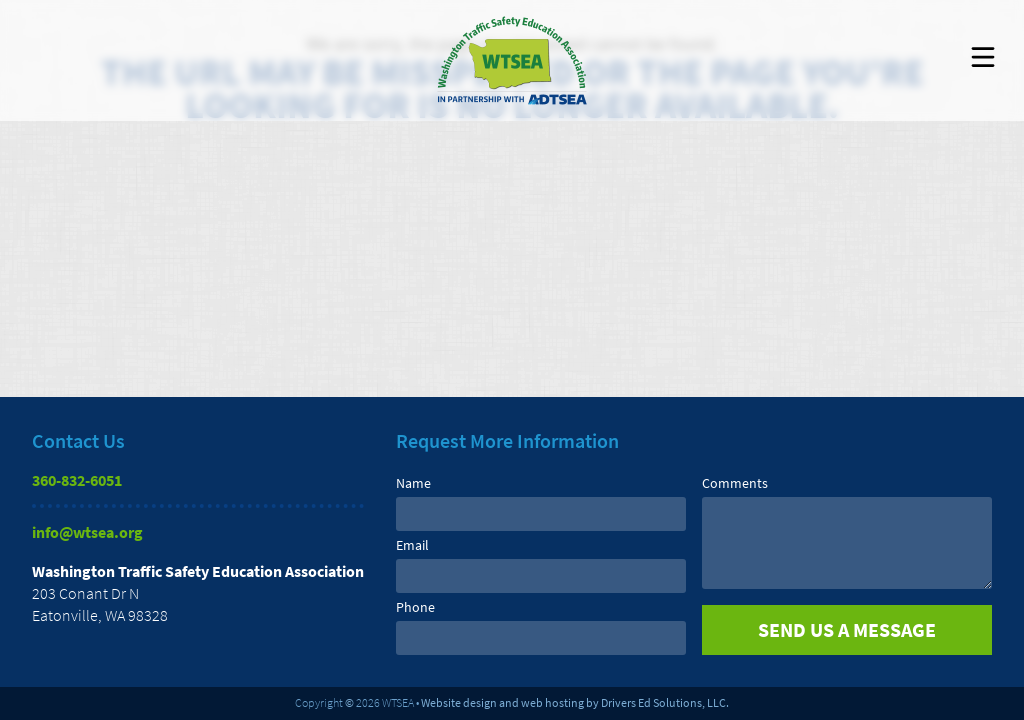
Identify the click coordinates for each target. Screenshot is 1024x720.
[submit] (847, 630)
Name (413, 483)
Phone (415, 607)
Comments (735, 483)
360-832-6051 (77, 480)
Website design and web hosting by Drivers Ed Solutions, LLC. (575, 702)
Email (412, 545)
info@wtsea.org (87, 532)
